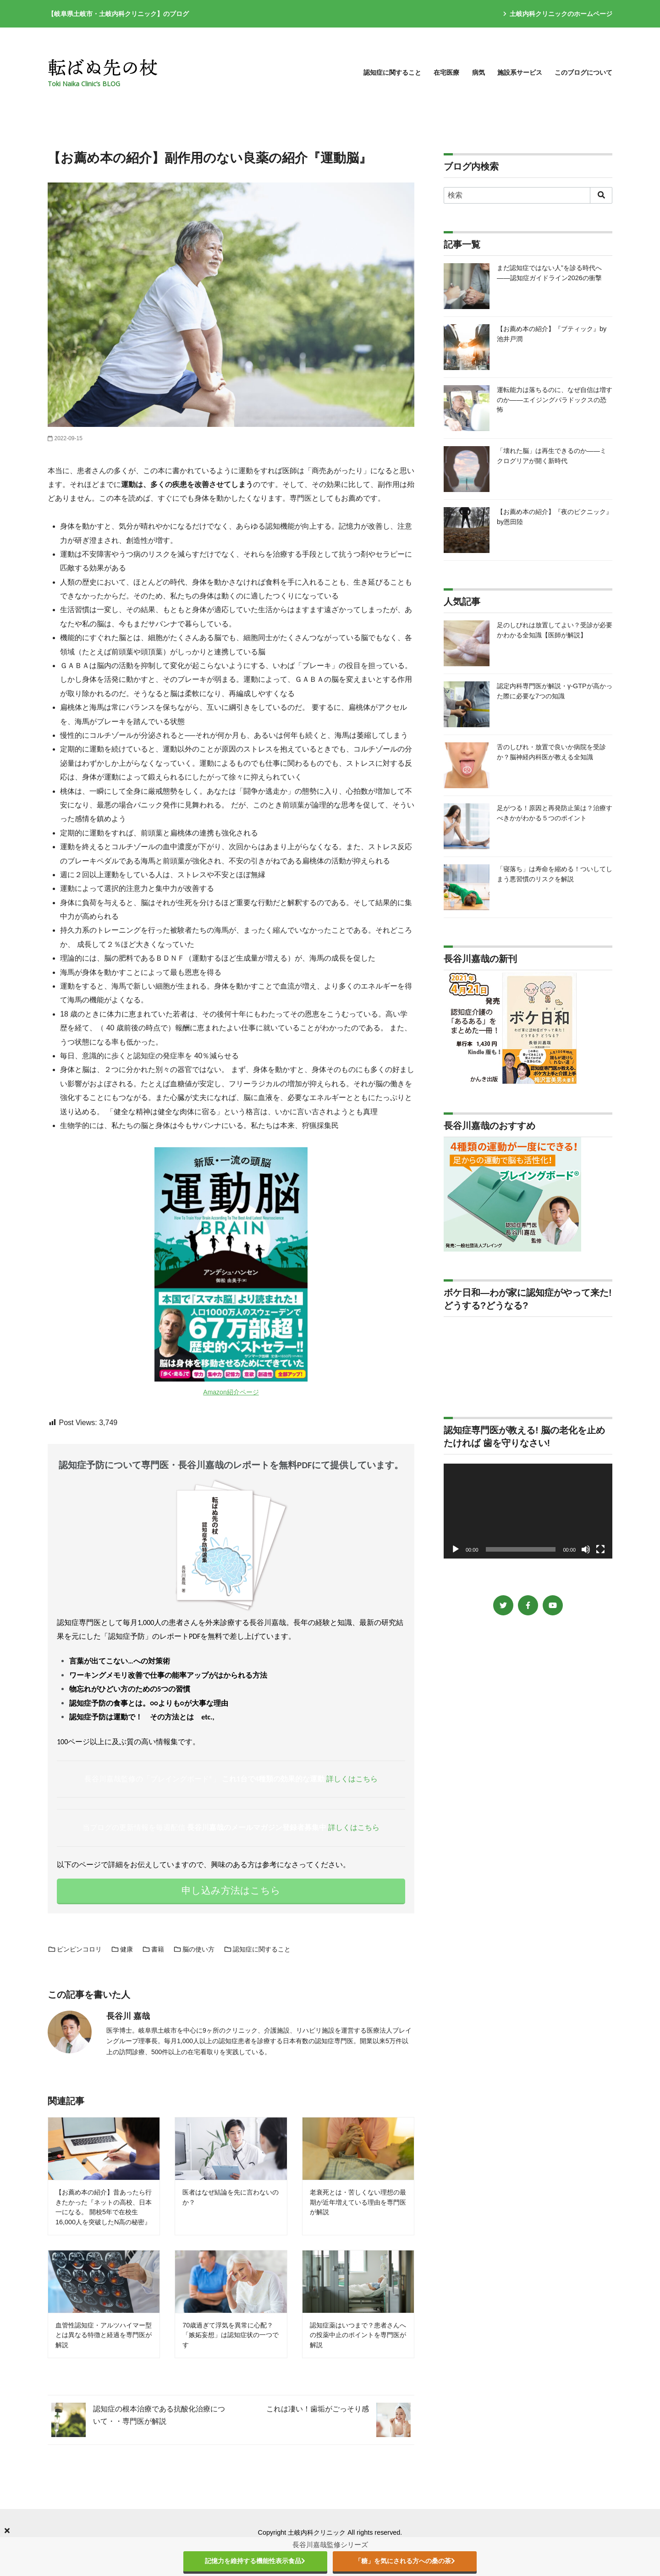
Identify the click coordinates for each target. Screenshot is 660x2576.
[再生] (455, 1549)
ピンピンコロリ (75, 1949)
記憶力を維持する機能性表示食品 (255, 2561)
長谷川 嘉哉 (128, 2016)
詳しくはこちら (352, 1778)
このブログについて (583, 72)
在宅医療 (446, 72)
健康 (122, 1949)
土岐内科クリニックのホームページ (557, 13)
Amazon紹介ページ (230, 1392)
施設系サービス (519, 72)
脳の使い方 (193, 1949)
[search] (601, 195)
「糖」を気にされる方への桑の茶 (405, 2561)
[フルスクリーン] (600, 1549)
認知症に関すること (392, 72)
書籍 (153, 1949)
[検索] (528, 195)
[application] (528, 1511)
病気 (478, 72)
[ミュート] (585, 1549)
